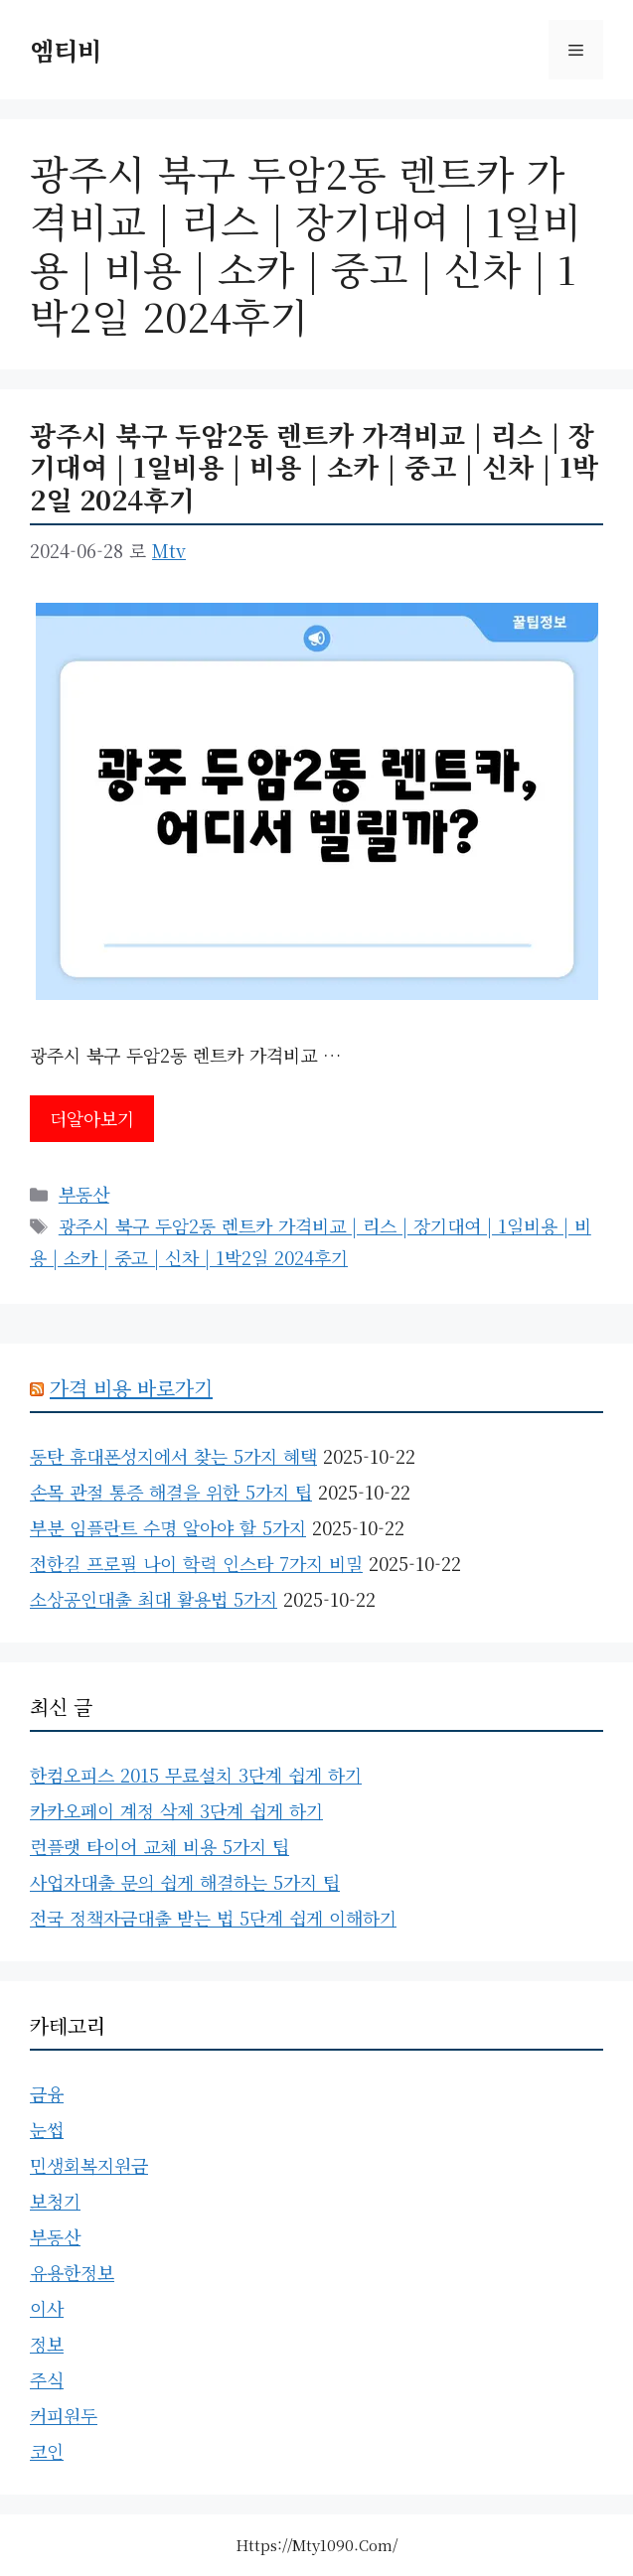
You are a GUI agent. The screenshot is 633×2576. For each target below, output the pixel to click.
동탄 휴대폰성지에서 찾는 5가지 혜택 (173, 1456)
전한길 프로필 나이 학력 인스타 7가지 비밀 (196, 1563)
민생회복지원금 (89, 2165)
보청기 (55, 2201)
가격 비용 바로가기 (131, 1387)
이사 (47, 2308)
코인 (47, 2451)
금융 (47, 2093)
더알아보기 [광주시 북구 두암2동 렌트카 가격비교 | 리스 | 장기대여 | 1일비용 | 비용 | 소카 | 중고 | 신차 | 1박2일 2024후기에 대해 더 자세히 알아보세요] (92, 1118)
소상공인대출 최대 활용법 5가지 (153, 1599)
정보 (47, 2344)
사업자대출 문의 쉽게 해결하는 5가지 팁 (185, 1882)
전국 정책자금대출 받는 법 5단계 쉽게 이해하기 (213, 1918)
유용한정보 (72, 2272)
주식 (47, 2379)
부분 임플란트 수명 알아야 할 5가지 (168, 1527)
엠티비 (65, 50)
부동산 (84, 1194)
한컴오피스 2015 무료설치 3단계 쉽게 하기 (196, 1775)
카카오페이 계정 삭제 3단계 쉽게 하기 (176, 1810)
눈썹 (47, 2129)
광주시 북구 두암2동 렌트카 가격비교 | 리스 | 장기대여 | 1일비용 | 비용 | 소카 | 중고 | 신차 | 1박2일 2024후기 (314, 466)
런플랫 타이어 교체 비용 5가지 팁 (159, 1846)
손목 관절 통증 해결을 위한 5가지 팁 (171, 1491)
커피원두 (63, 2415)
